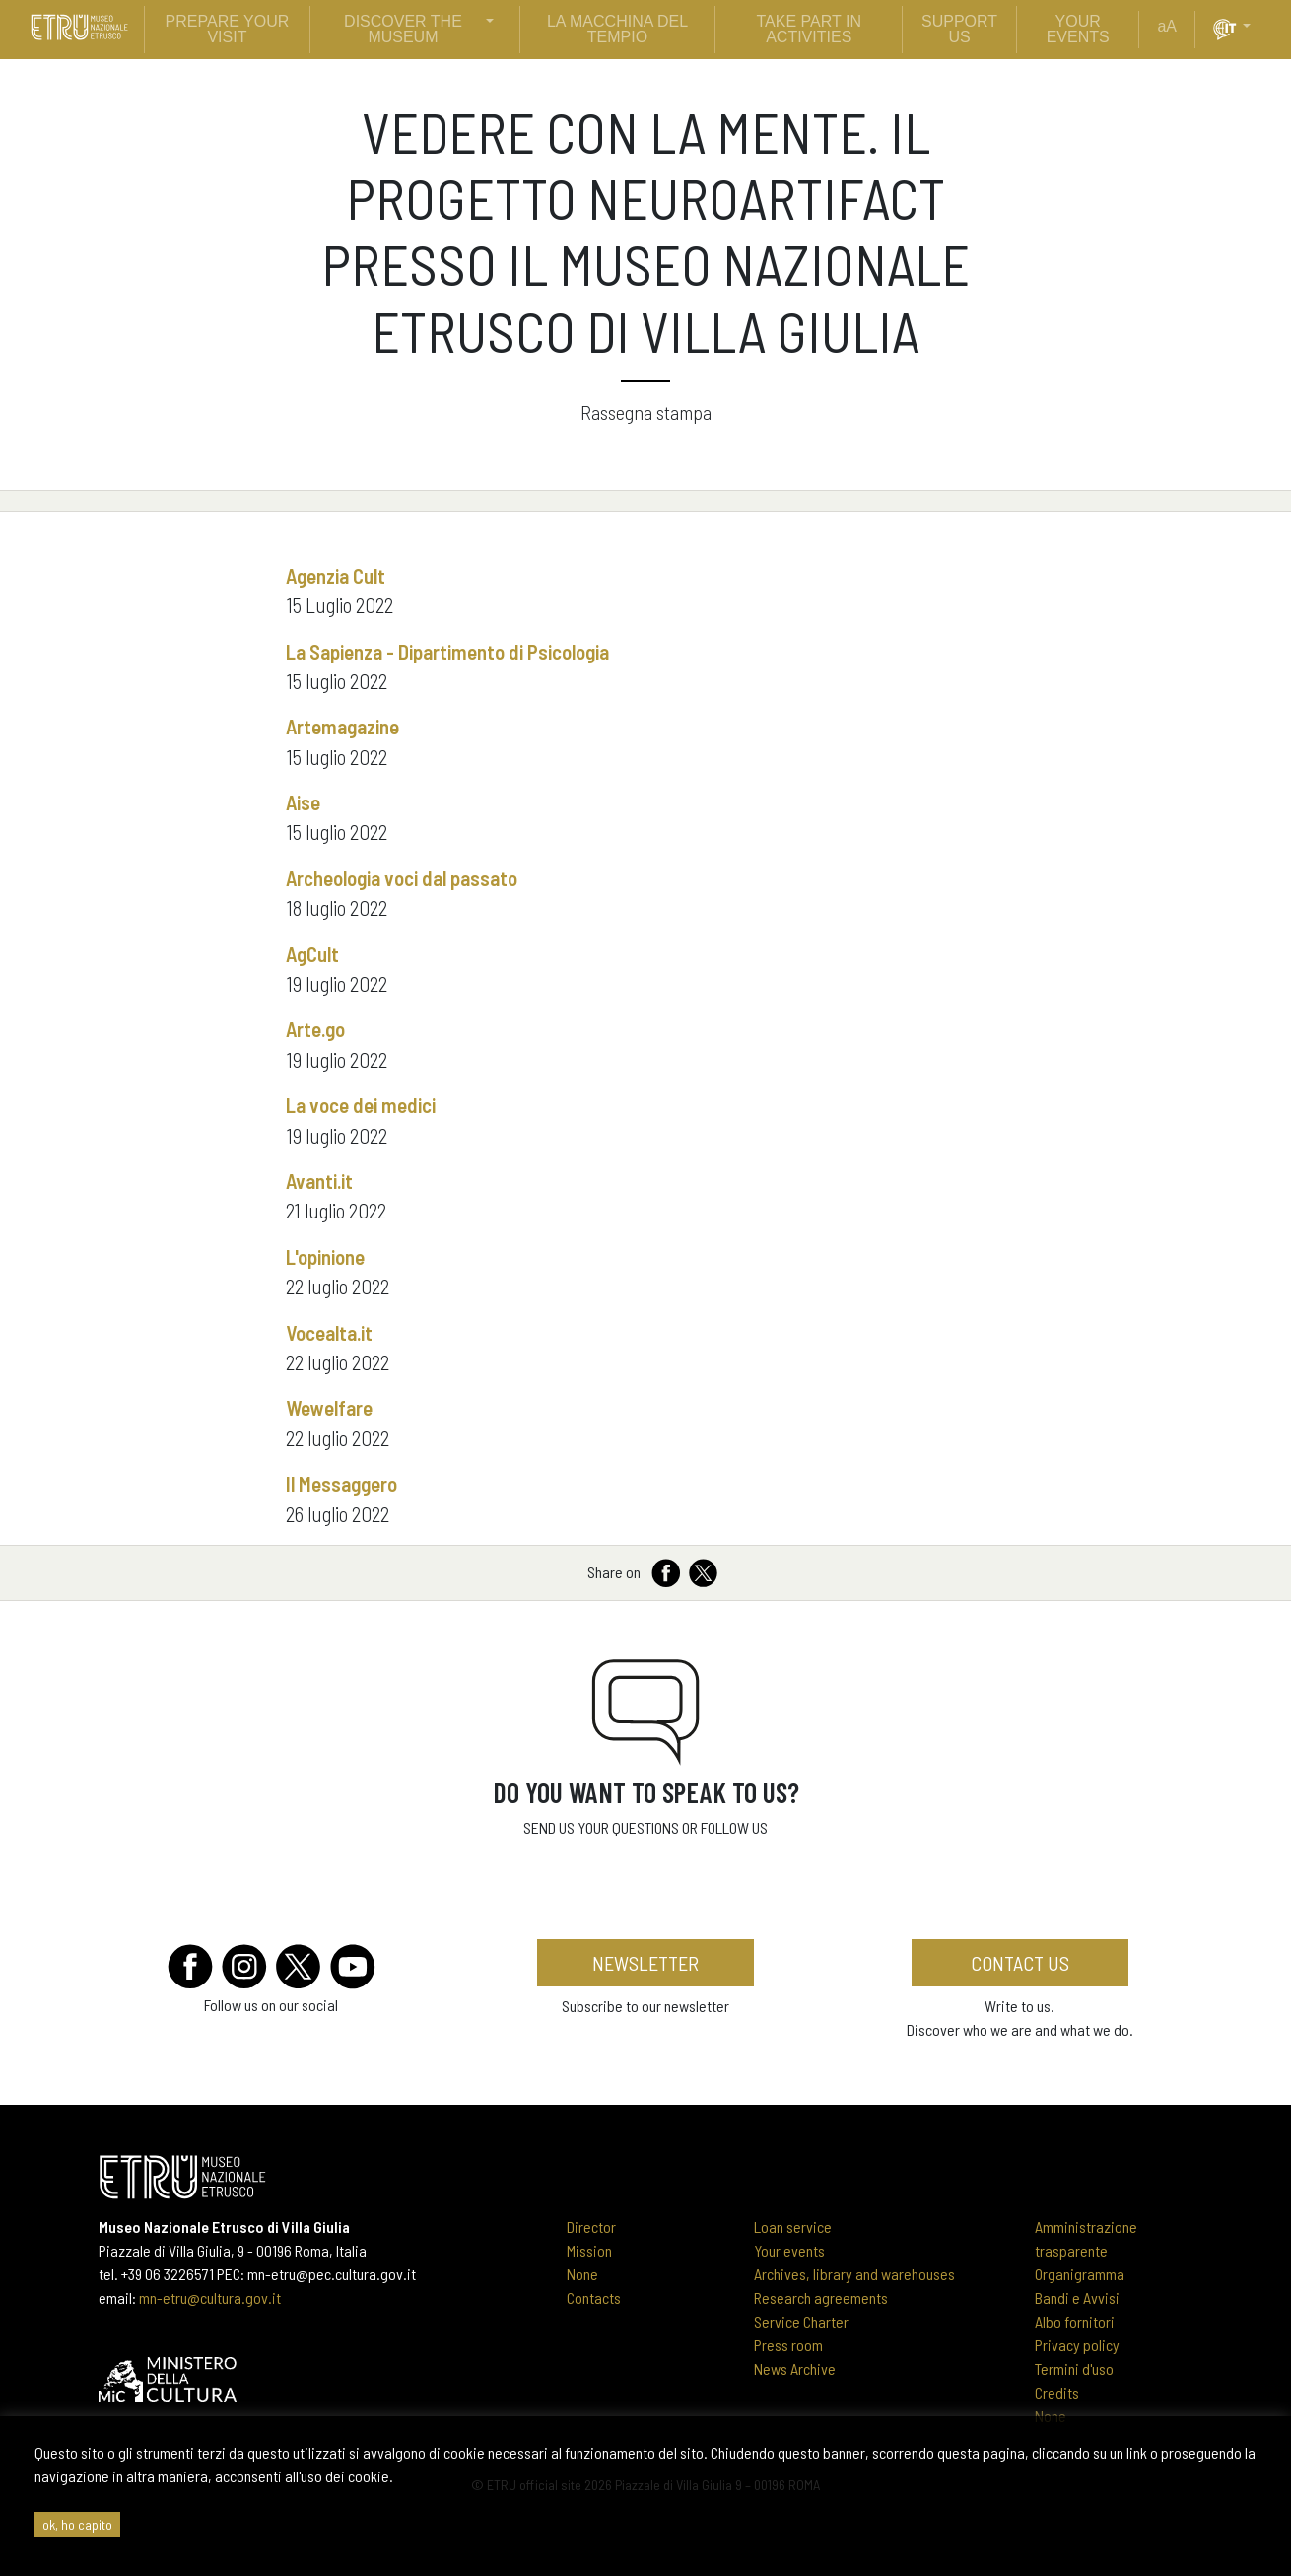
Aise (303, 802)
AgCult (312, 953)
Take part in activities (809, 29)
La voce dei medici (361, 1104)
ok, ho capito (77, 2524)
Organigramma (1079, 2273)
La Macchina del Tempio (617, 29)
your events (1078, 29)
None (582, 2273)
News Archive (795, 2368)
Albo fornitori (1075, 2321)
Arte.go (315, 1028)
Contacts (594, 2297)
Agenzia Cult (335, 575)
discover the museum (403, 29)
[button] (1254, 26)
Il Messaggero (341, 1483)
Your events (789, 2250)
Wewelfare (329, 1407)
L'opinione (325, 1256)
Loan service (793, 2226)
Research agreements (821, 2297)
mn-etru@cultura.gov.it (210, 2297)
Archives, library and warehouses (854, 2273)
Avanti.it (319, 1180)
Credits (1057, 2392)
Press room (788, 2344)
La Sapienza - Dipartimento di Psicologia (447, 651)
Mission (589, 2250)
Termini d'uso (1074, 2368)
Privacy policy (1077, 2344)
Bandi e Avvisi (1077, 2297)
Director (591, 2226)
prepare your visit (228, 29)
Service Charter (801, 2321)
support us (959, 29)
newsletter (645, 1963)
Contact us (1020, 1963)
